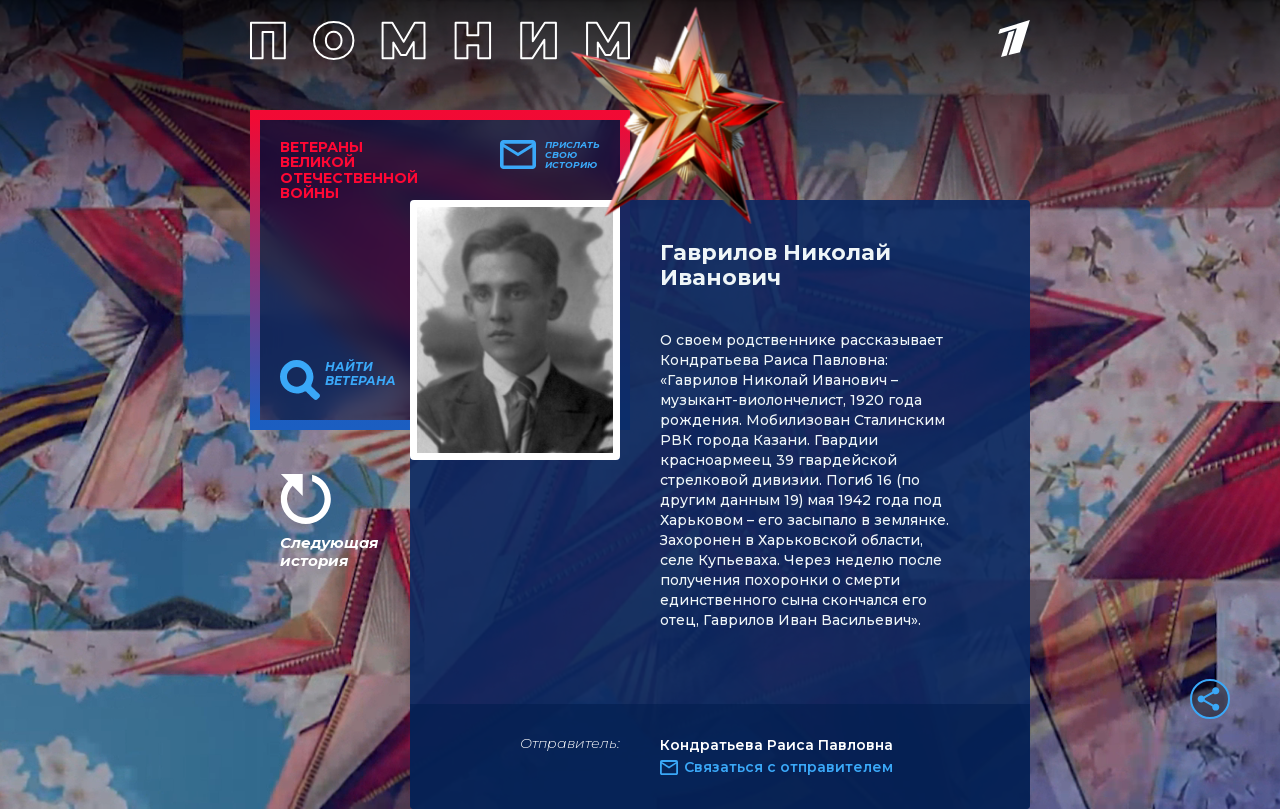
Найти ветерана (360, 374)
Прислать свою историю (572, 155)
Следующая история (329, 551)
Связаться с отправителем (788, 767)
